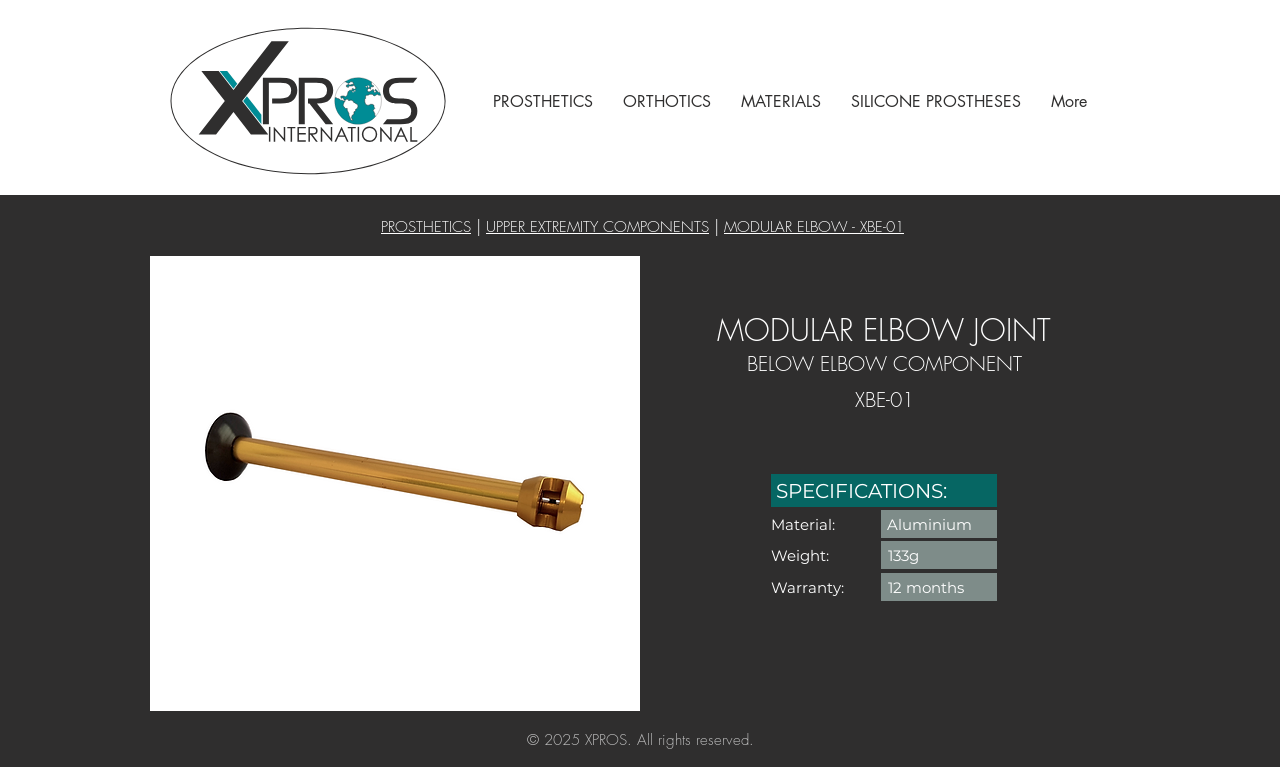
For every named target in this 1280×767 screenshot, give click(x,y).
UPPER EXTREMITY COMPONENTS (597, 227)
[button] (543, 101)
